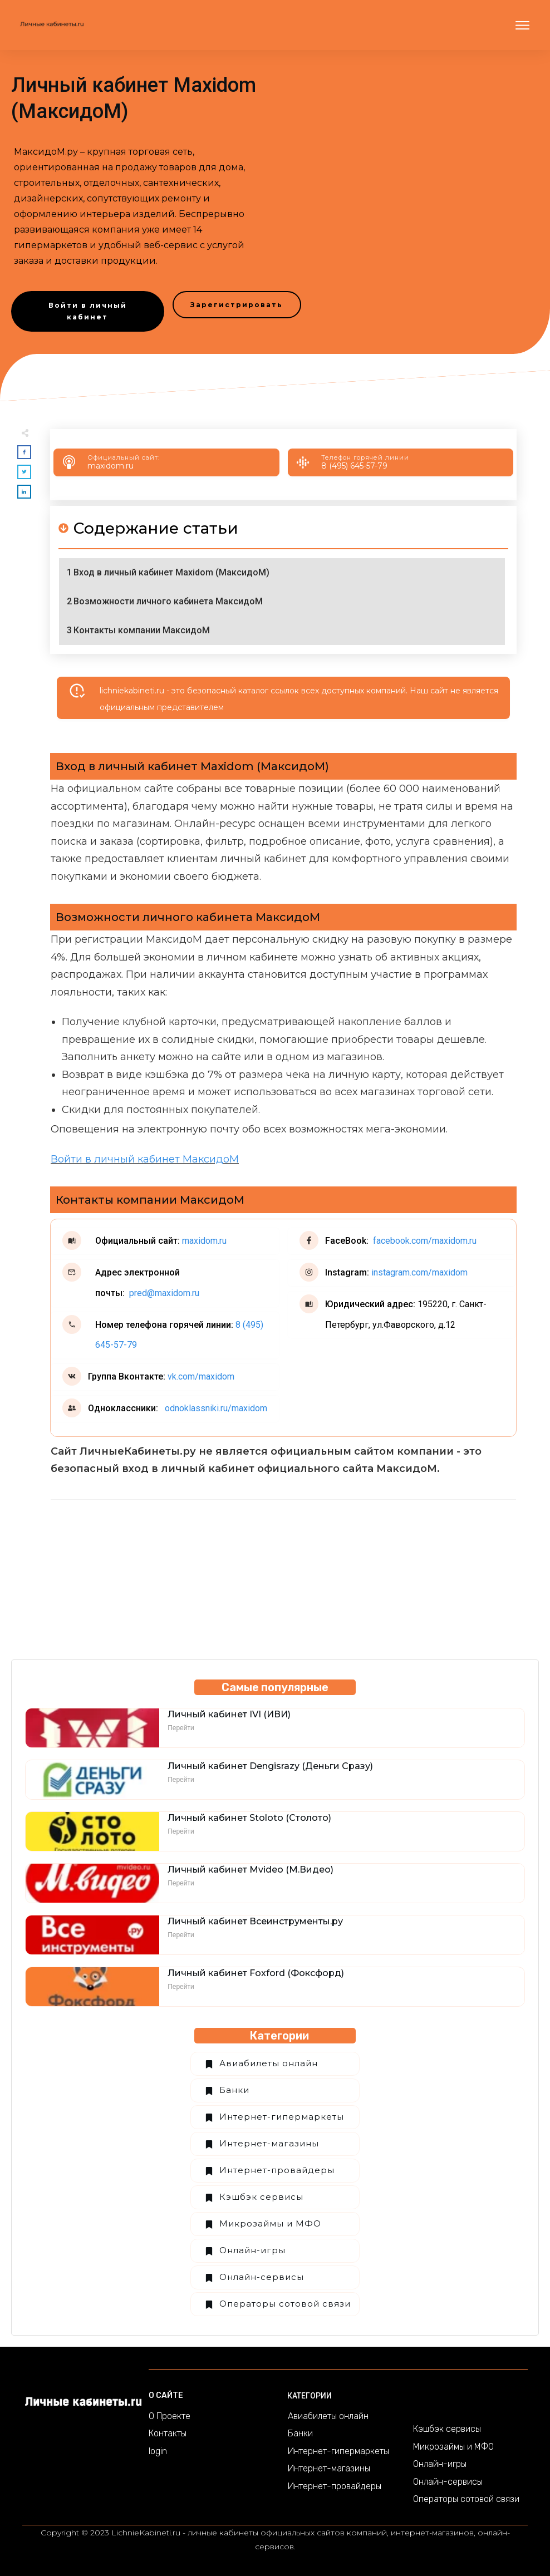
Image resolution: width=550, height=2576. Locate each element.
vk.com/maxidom (201, 1376)
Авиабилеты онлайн (268, 2063)
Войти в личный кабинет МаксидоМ (145, 1159)
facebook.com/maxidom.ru (424, 1240)
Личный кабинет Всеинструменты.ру (255, 1921)
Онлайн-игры (252, 2250)
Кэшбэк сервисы (261, 2196)
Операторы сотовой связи (285, 2303)
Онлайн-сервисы (261, 2277)
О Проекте (169, 2416)
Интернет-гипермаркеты (281, 2116)
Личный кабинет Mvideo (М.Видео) (250, 1869)
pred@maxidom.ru (163, 1293)
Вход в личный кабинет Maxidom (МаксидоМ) (171, 572)
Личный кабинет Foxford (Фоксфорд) (256, 1973)
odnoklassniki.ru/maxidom (215, 1408)
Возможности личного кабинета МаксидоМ (168, 601)
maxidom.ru (110, 466)
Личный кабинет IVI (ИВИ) (229, 1714)
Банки (234, 2090)
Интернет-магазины (269, 2143)
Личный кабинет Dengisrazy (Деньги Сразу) (270, 1766)
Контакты (167, 2433)
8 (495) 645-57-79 (354, 466)
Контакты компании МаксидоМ (141, 630)
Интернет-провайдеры (277, 2170)
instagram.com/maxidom (418, 1272)
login (158, 2451)
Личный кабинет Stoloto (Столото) (249, 1817)
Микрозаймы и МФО (270, 2223)
